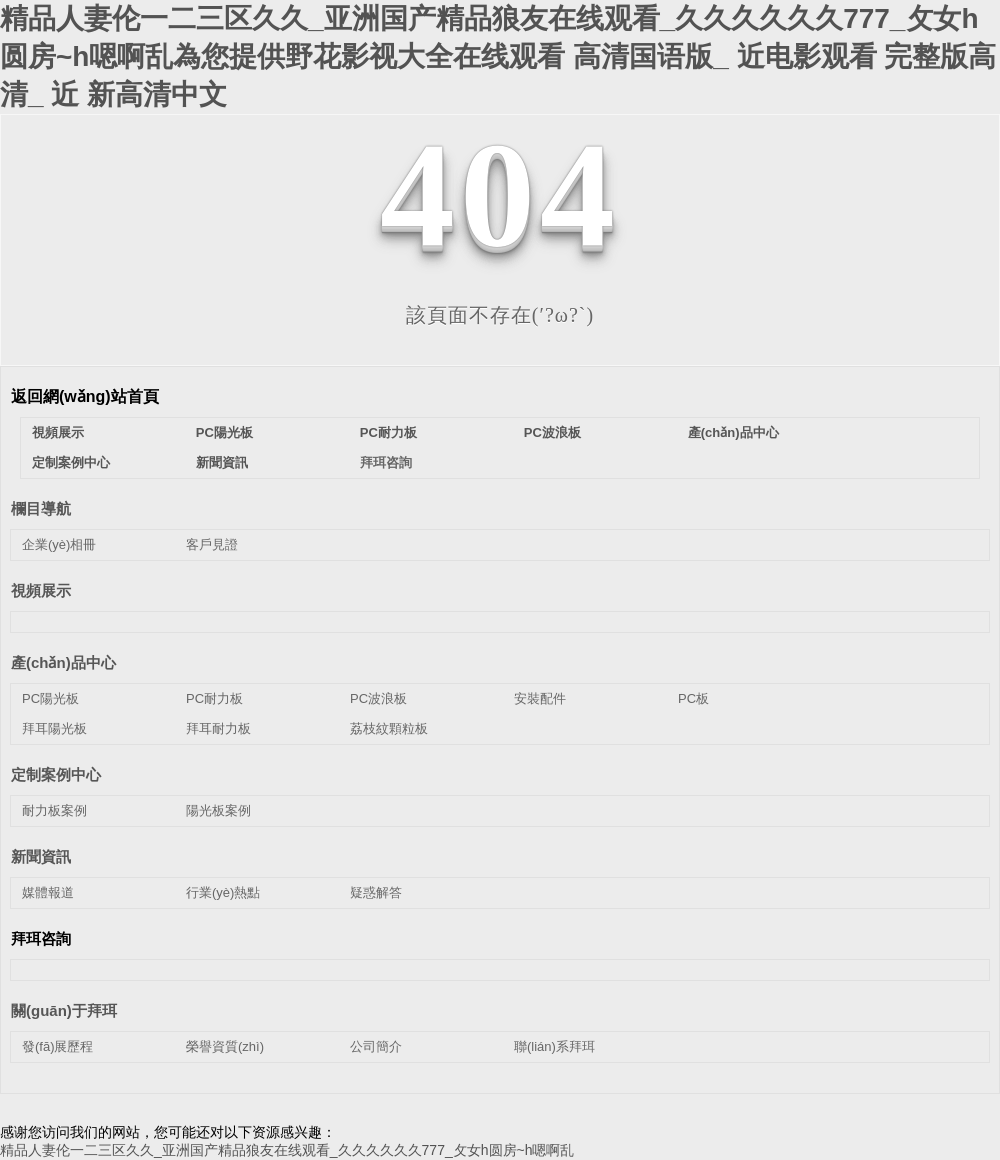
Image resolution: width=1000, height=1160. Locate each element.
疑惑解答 (376, 892)
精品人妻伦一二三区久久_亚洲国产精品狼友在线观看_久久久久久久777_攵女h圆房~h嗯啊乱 (287, 1150)
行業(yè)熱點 (223, 892)
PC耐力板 (388, 432)
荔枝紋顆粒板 (389, 728)
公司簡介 (376, 1046)
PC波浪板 (552, 432)
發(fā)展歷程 (58, 1046)
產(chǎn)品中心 (733, 432)
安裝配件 (540, 698)
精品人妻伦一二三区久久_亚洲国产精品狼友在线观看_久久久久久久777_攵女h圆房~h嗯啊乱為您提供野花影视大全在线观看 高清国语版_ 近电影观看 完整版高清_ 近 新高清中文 (498, 56)
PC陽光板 (224, 432)
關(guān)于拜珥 (64, 1010)
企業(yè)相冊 (59, 544)
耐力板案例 (54, 810)
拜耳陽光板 (54, 728)
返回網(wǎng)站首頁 (85, 396)
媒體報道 (48, 892)
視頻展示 (58, 432)
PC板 (693, 698)
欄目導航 (41, 508)
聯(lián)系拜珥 (554, 1046)
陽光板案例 (218, 810)
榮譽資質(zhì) (225, 1046)
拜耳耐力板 (218, 728)
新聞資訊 (222, 462)
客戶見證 (212, 544)
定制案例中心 (71, 462)
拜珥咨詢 (386, 462)
